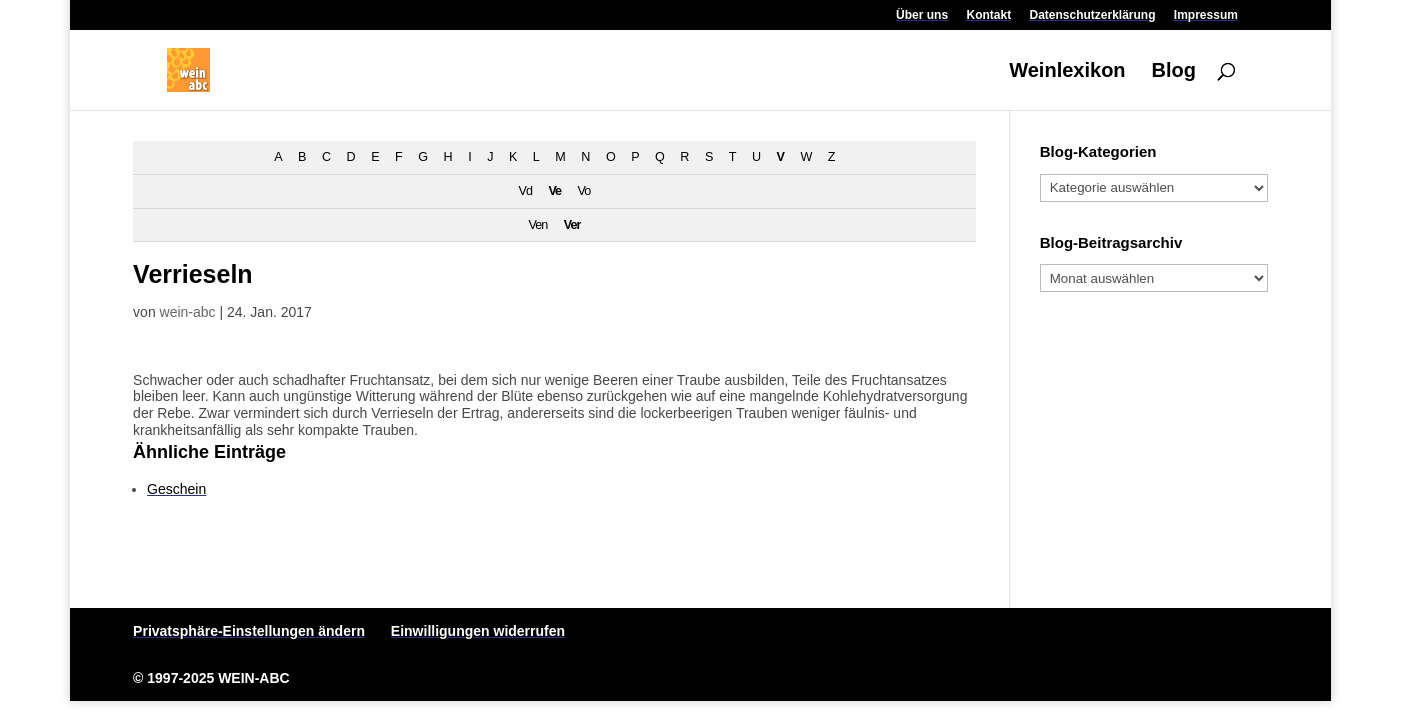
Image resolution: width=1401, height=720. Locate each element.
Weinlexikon (1067, 72)
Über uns (922, 15)
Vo (584, 191)
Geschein (176, 489)
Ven (537, 225)
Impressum (1206, 15)
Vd (524, 191)
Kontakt (988, 15)
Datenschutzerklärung (1092, 15)
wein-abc (188, 312)
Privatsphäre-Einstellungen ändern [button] (249, 631)
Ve (554, 191)
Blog (1173, 72)
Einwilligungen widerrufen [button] (478, 631)
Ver (572, 225)
